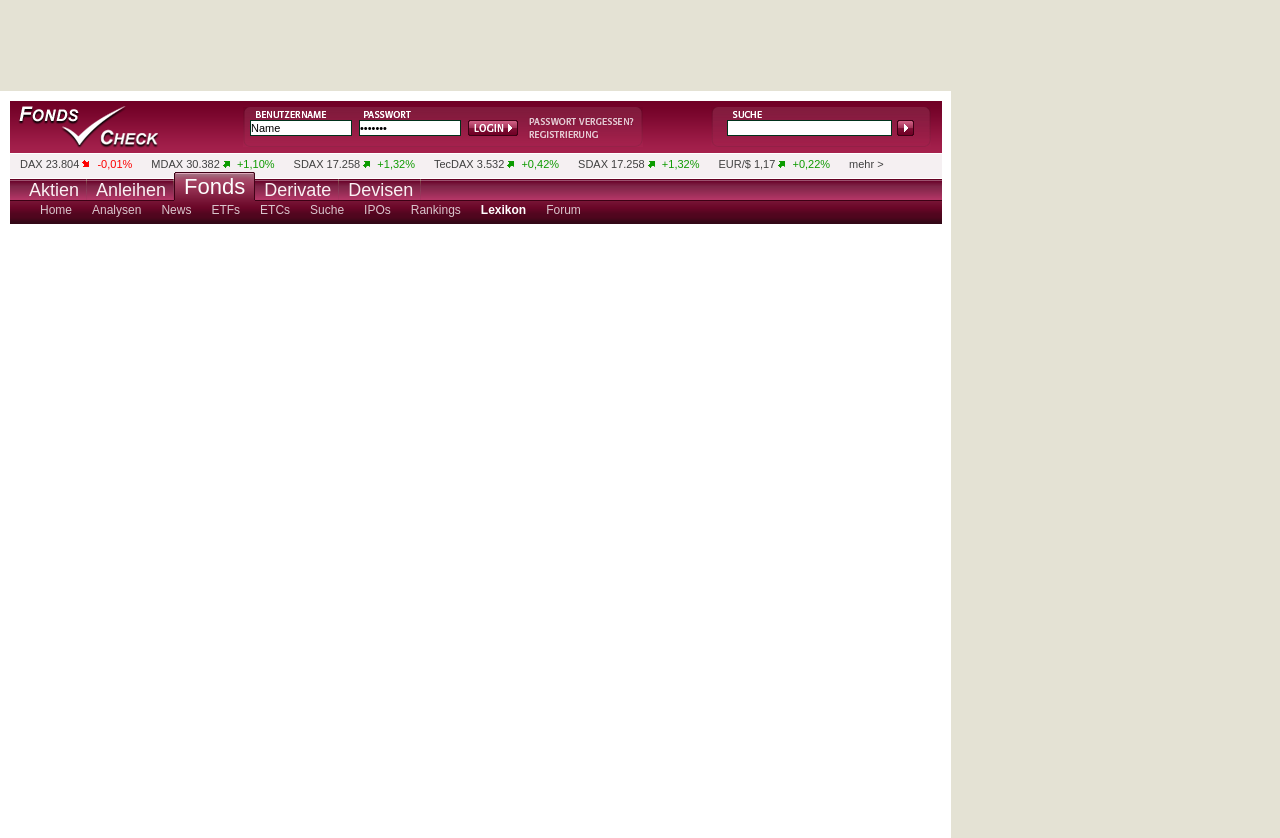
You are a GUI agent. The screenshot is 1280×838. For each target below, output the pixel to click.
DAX (31, 164)
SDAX (309, 164)
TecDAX (454, 164)
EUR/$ (734, 164)
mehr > (866, 164)
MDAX (167, 164)
